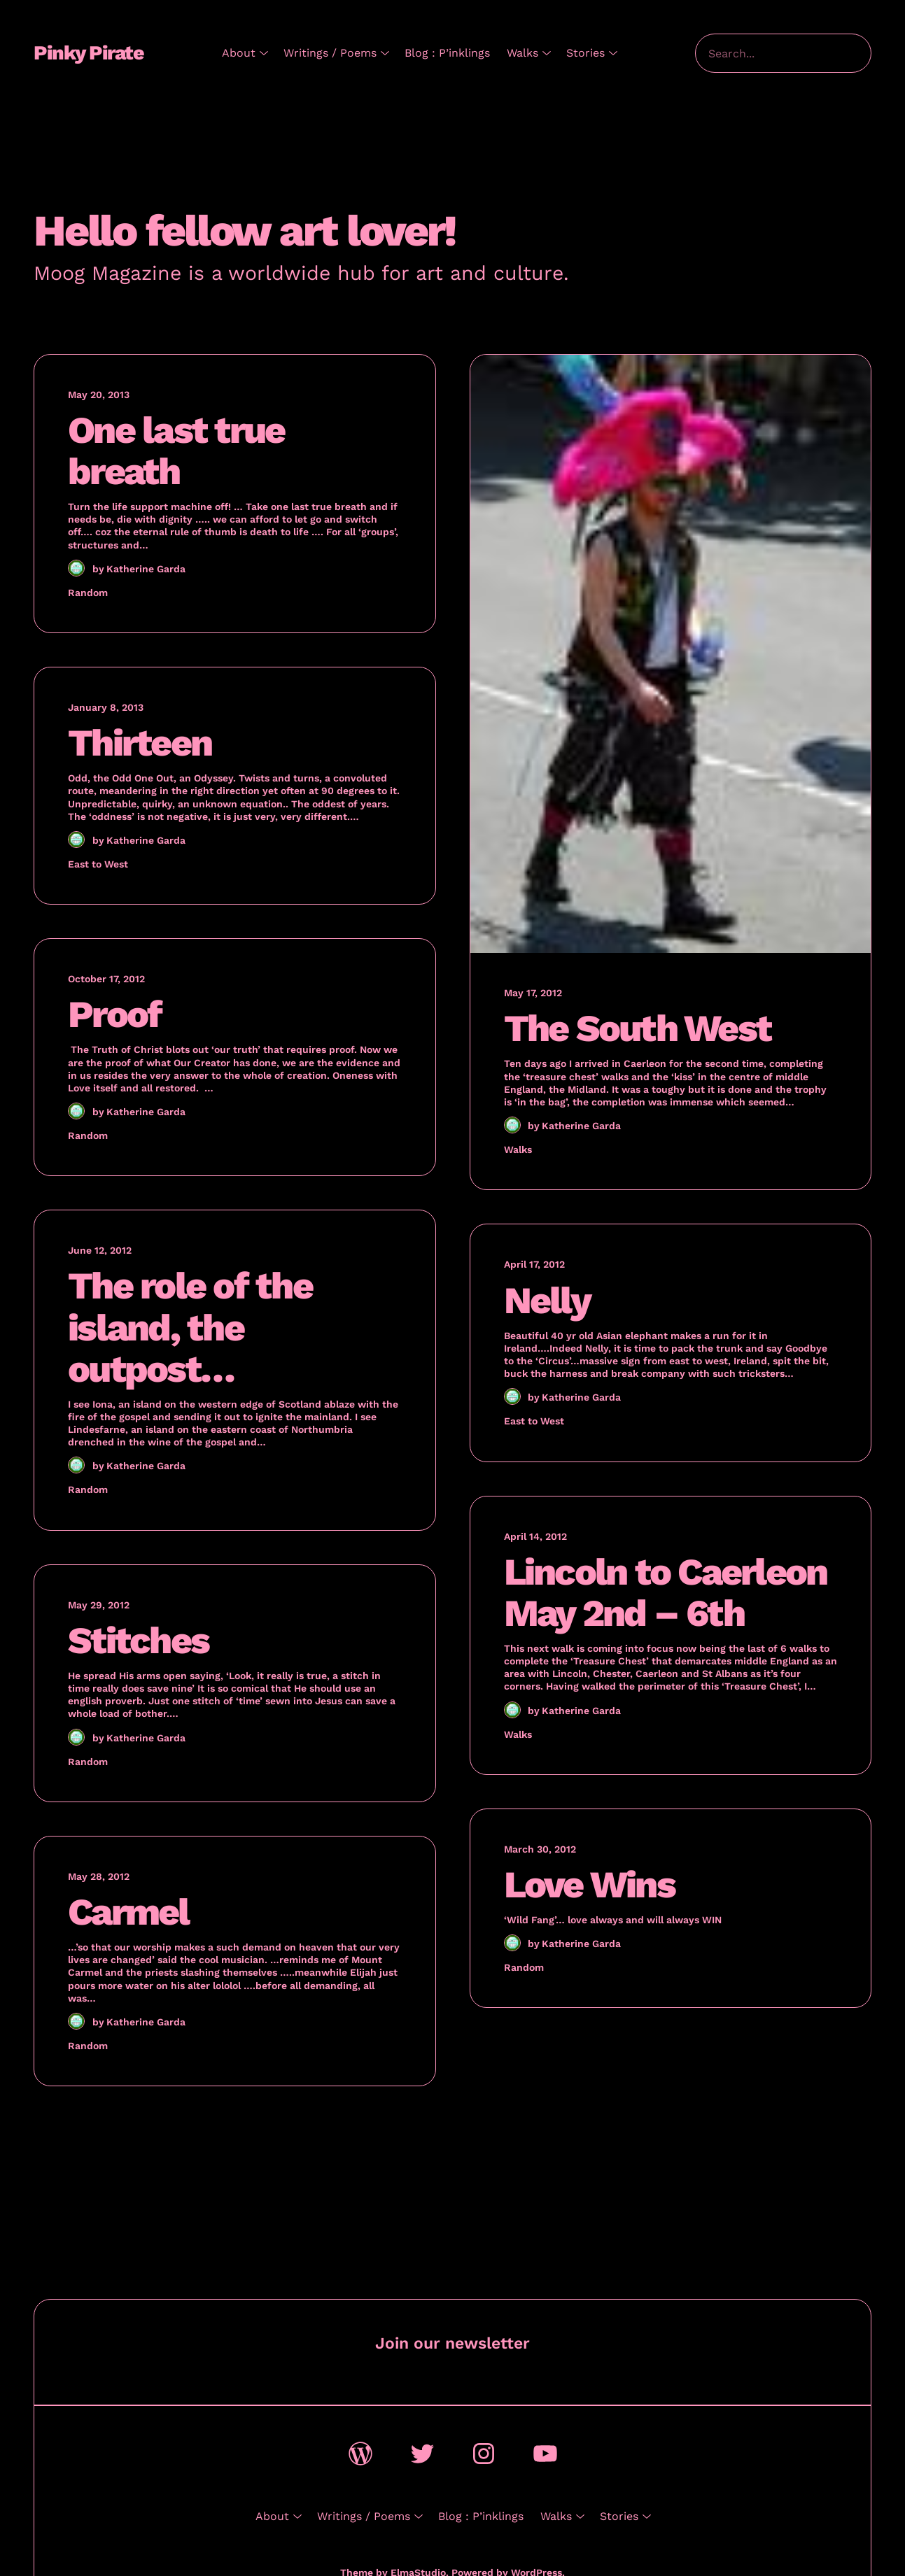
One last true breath (176, 450)
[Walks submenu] (543, 53)
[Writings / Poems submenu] (382, 53)
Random (88, 592)
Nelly (547, 1300)
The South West (637, 1028)
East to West (98, 864)
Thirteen (139, 742)
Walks (518, 1149)
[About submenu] (261, 53)
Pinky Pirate (88, 52)
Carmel (128, 1911)
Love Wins (589, 1884)
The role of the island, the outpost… (190, 1327)
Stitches (138, 1640)
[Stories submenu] (610, 53)
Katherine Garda (145, 568)
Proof (114, 1014)
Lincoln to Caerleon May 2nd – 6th (665, 1592)
